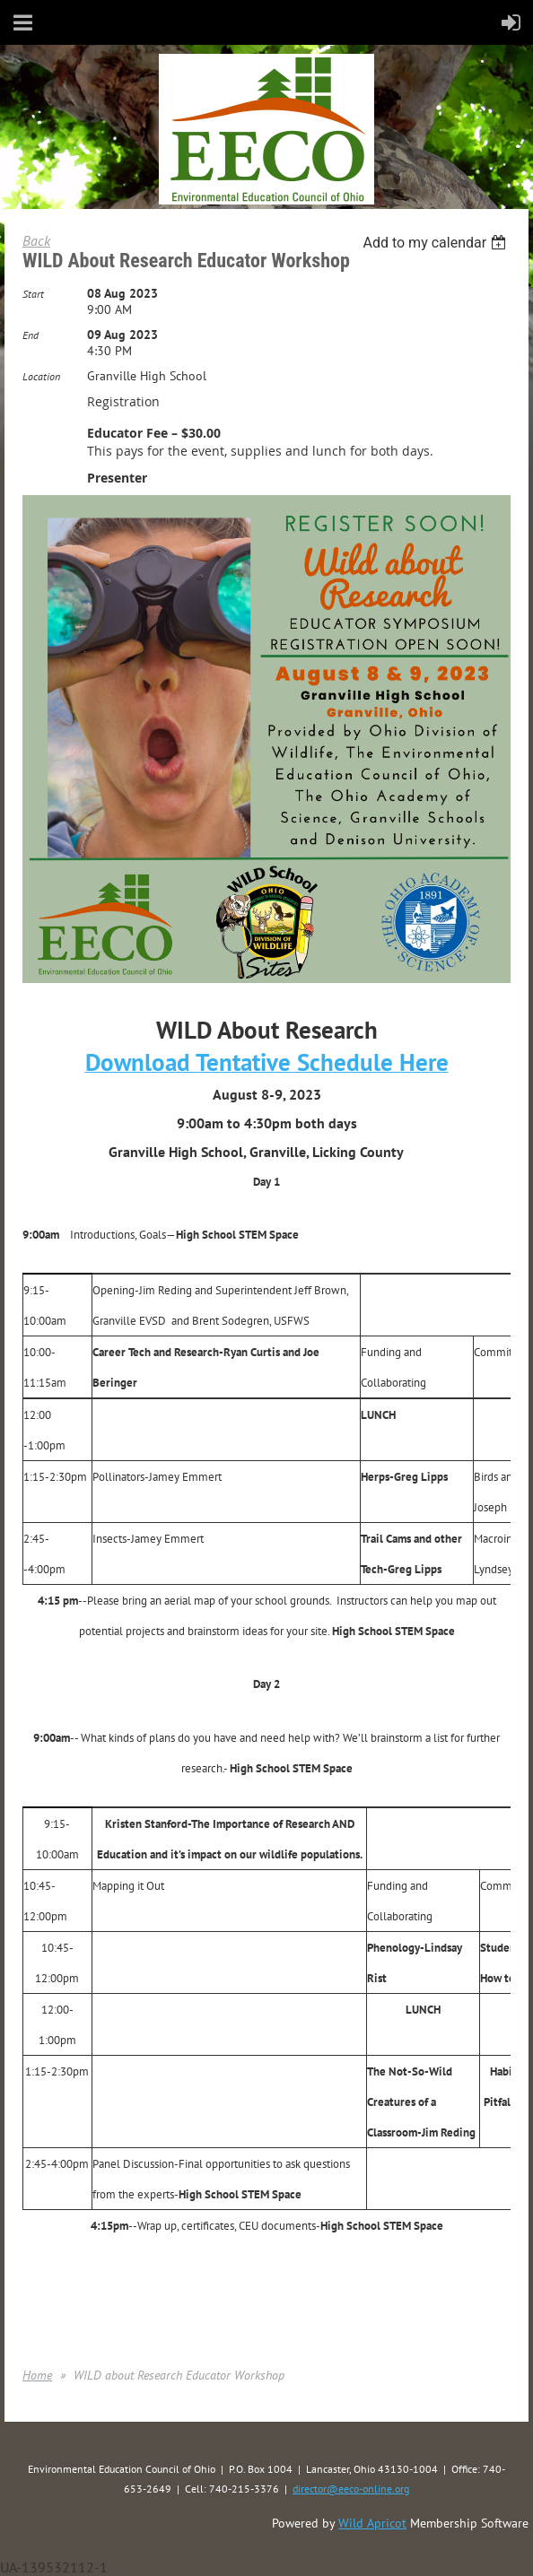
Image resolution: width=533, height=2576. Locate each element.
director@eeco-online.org (351, 2488)
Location (41, 376)
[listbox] (437, 242)
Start (33, 293)
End (30, 335)
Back (36, 240)
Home (37, 2375)
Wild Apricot (372, 2523)
